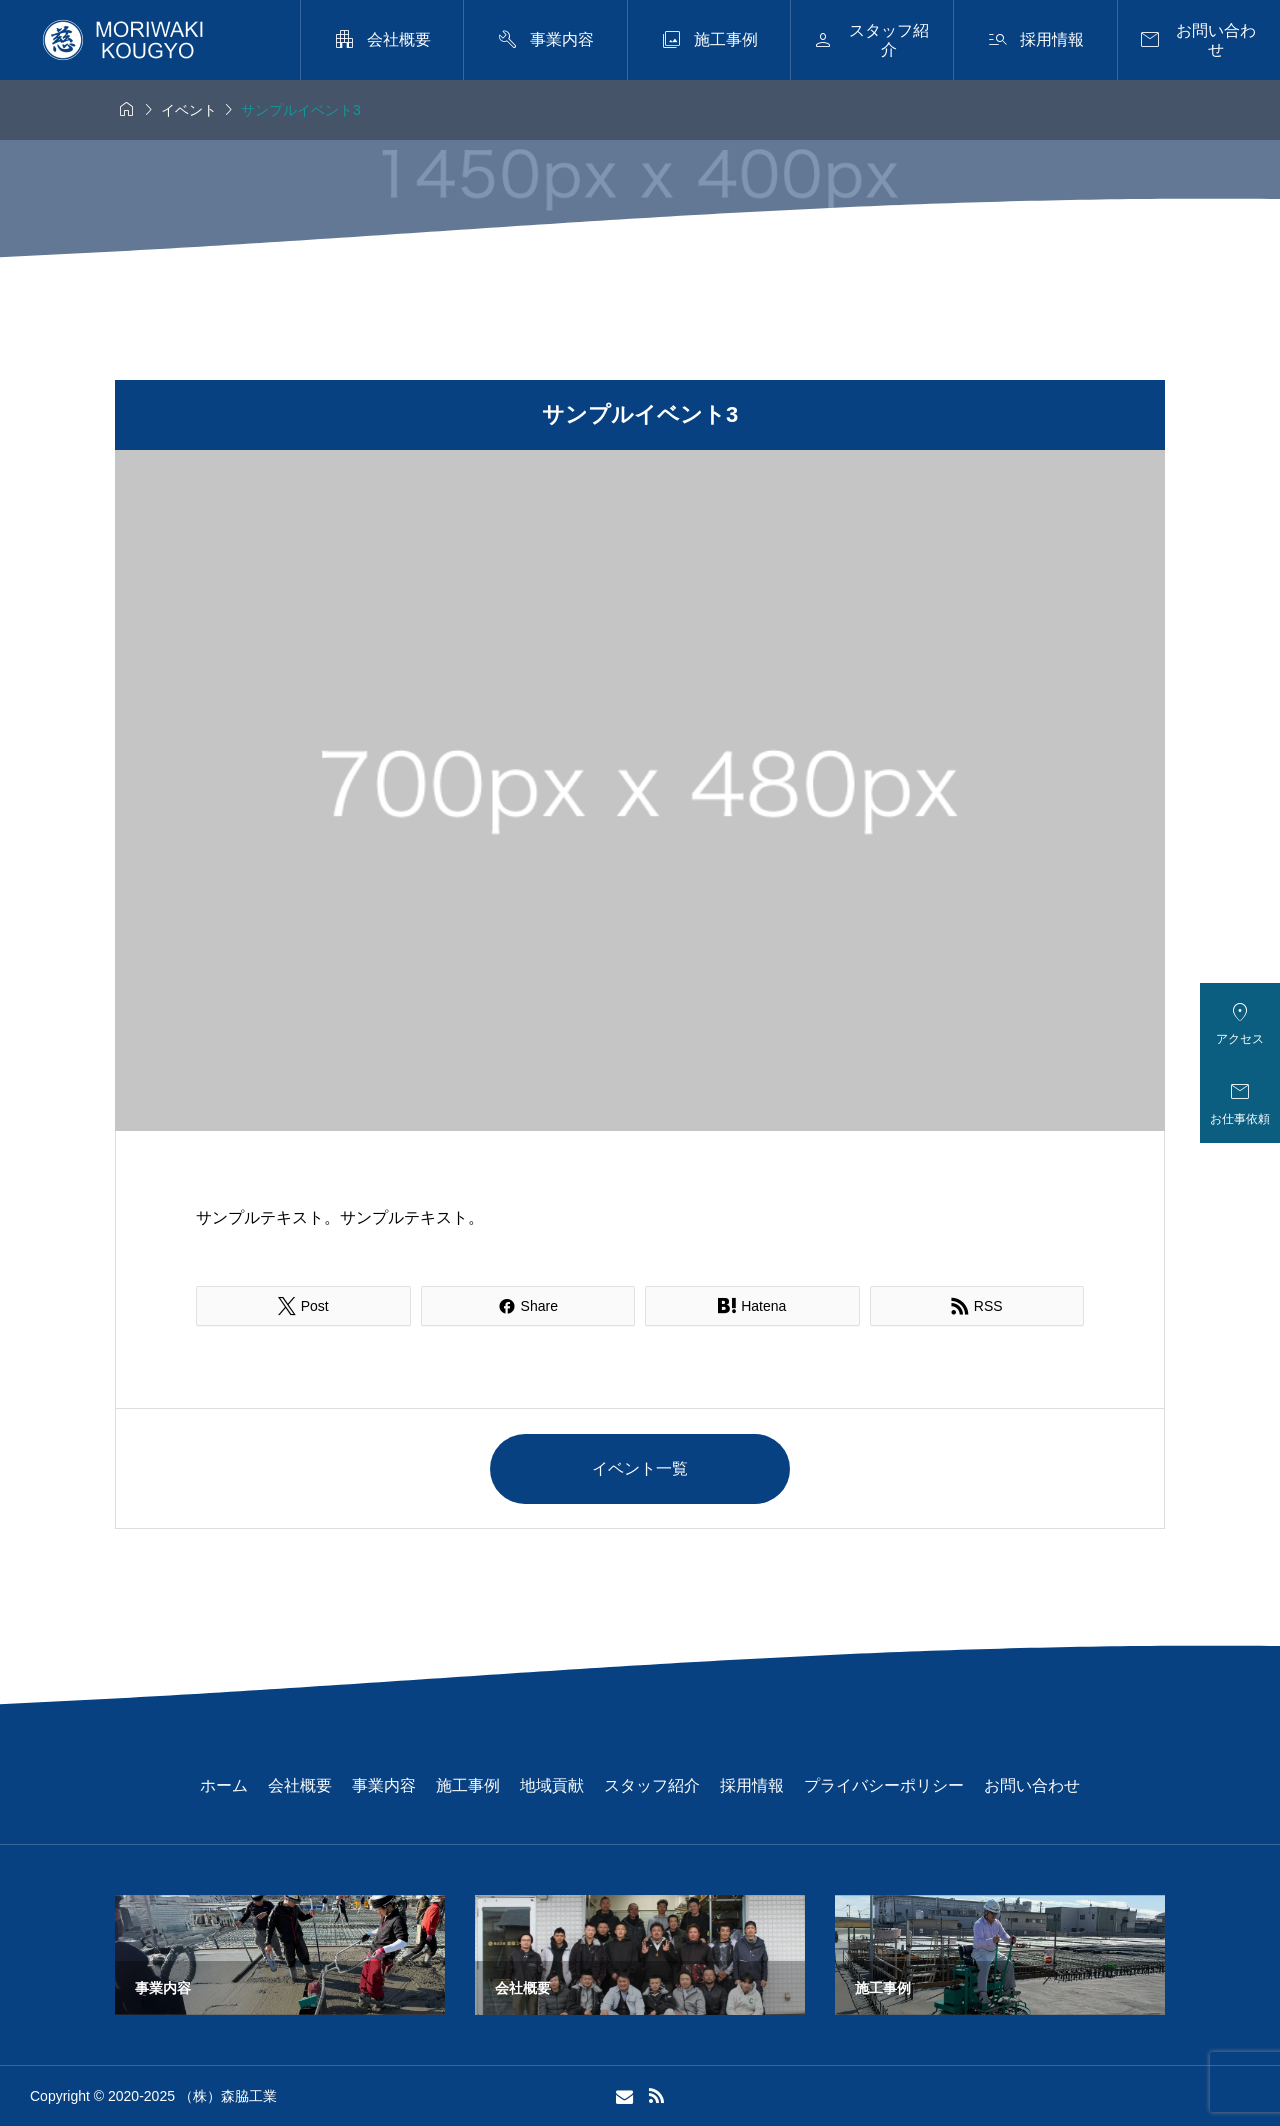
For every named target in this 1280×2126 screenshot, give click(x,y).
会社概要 (300, 1785)
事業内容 (384, 1785)
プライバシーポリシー (884, 1785)
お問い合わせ (1032, 1785)
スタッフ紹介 (652, 1785)
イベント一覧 (640, 1468)
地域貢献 (552, 1785)
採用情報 (752, 1785)
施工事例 (468, 1785)
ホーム (224, 1785)
